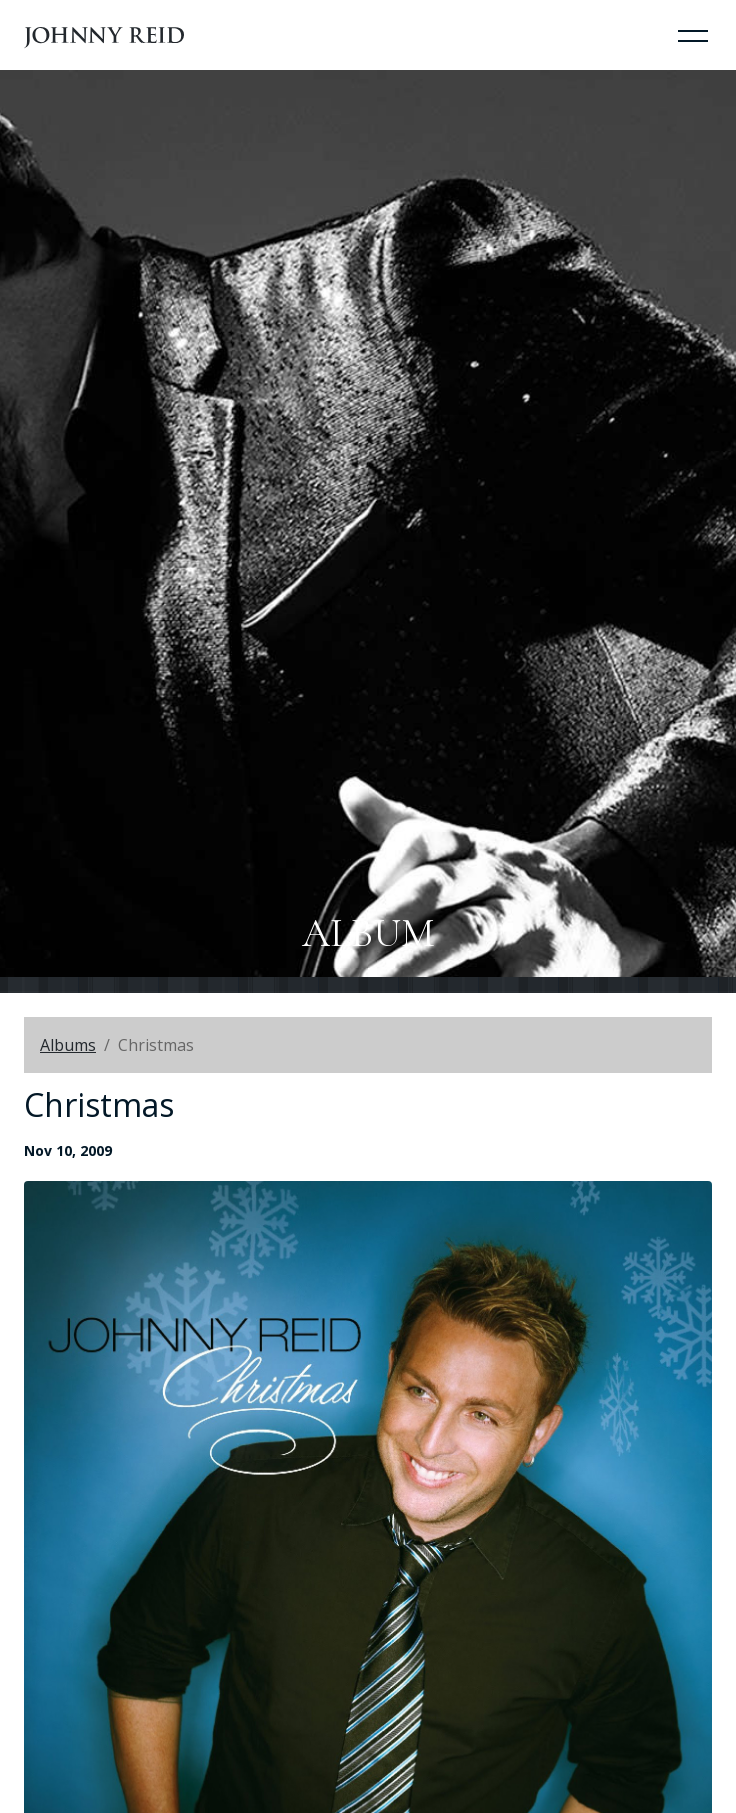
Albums (68, 1045)
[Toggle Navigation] (693, 35)
